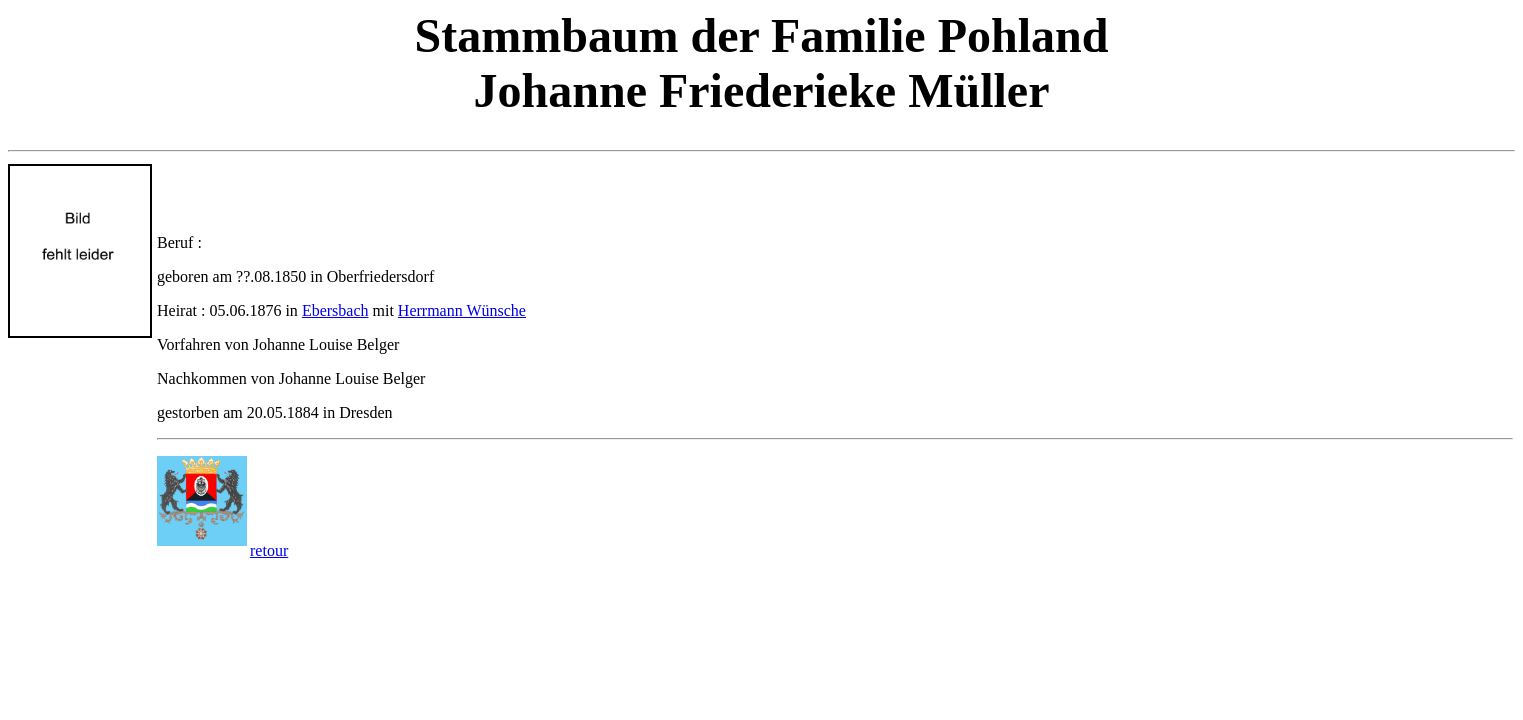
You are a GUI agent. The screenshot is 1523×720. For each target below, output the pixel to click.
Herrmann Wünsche (462, 310)
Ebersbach (335, 310)
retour (269, 550)
